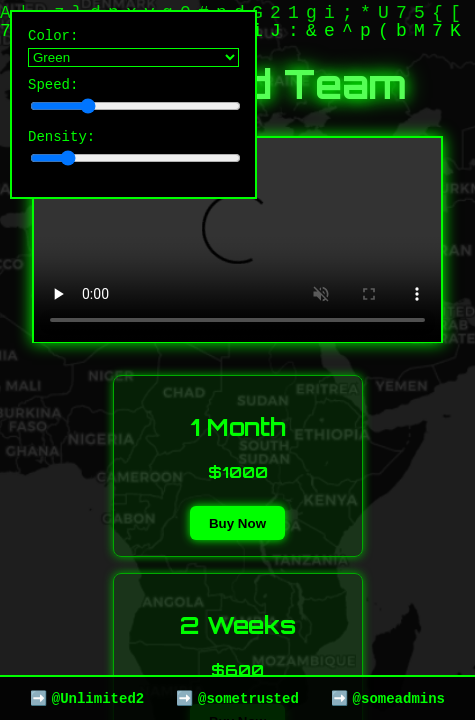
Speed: (133, 100)
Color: (133, 49)
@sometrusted (248, 697)
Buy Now (237, 523)
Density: (133, 155)
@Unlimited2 (98, 697)
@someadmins (399, 697)
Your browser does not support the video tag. (237, 240)
